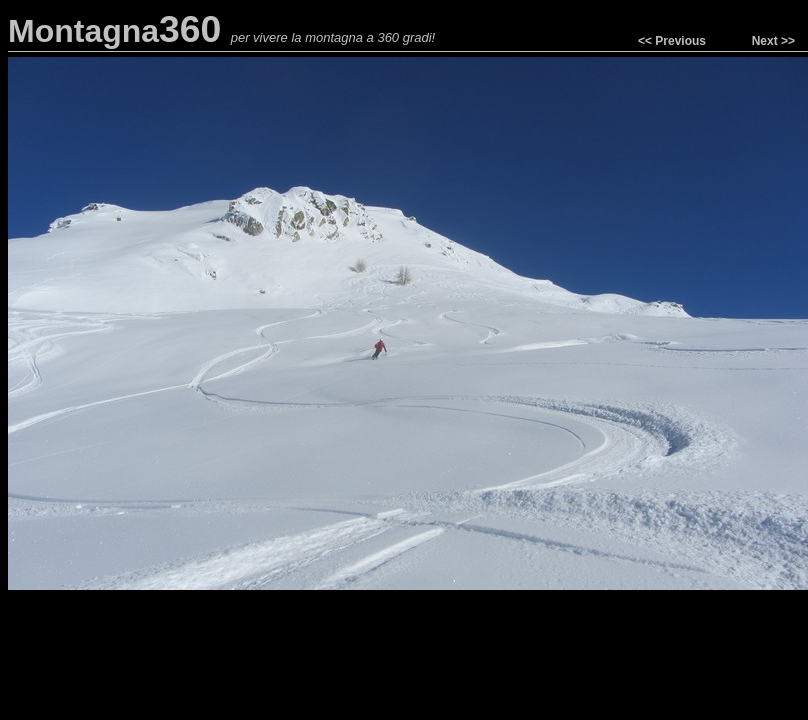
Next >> (773, 41)
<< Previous (672, 41)
